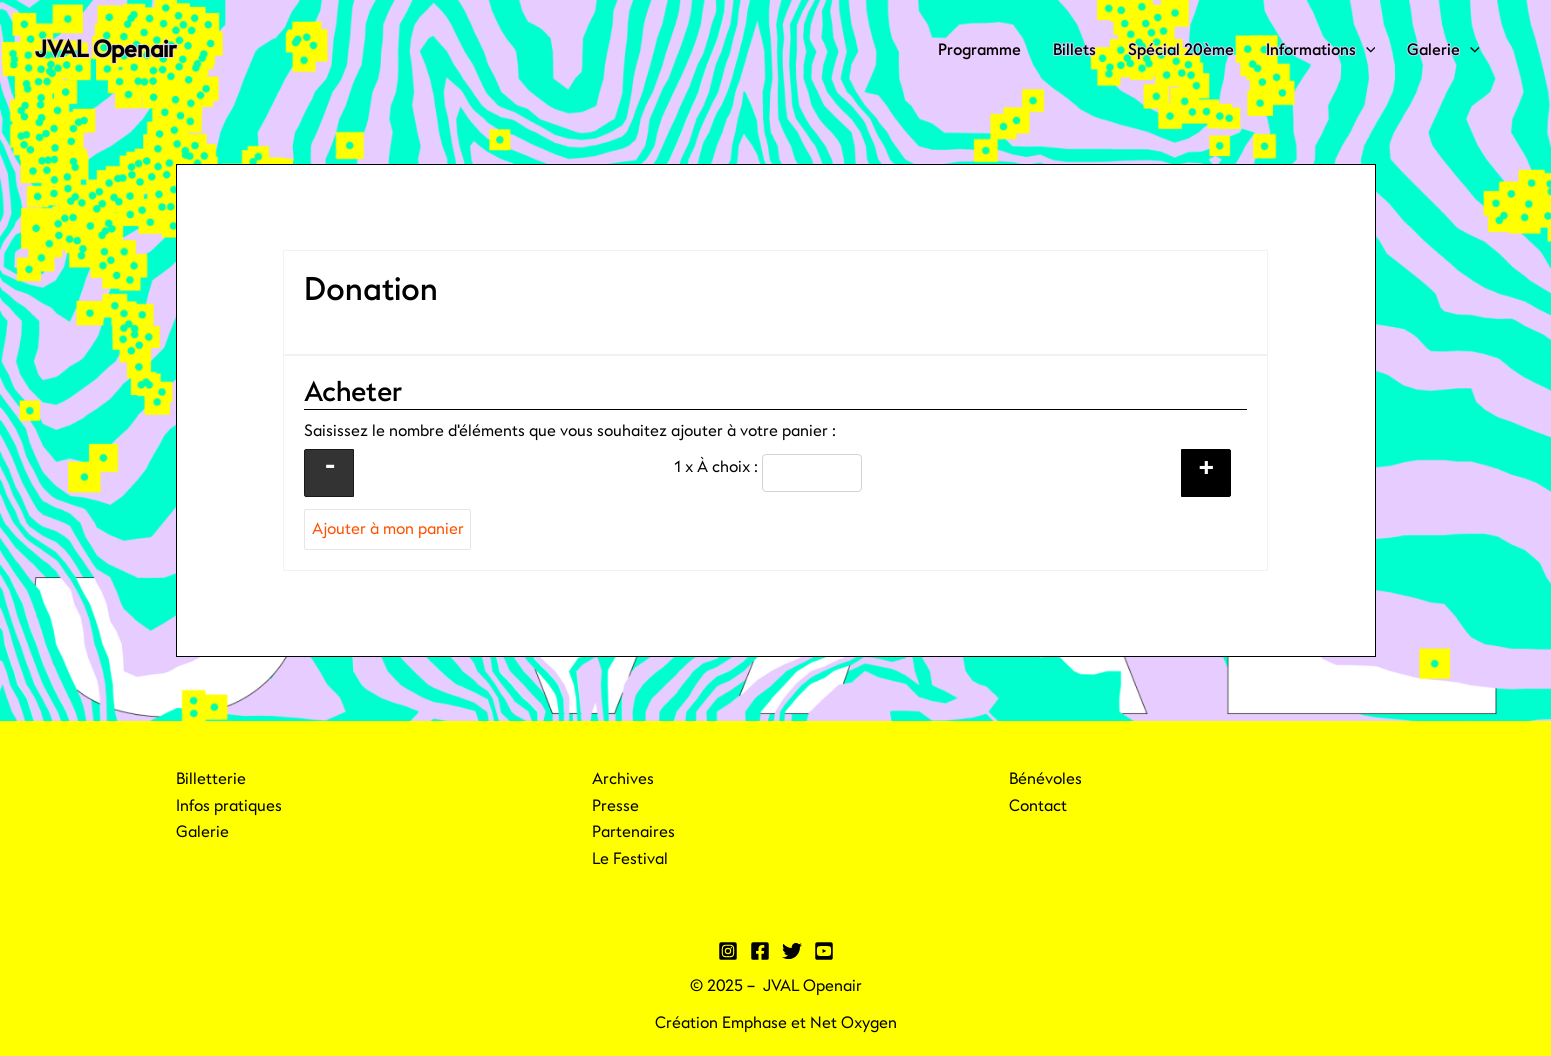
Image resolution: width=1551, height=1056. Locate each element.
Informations (1321, 50)
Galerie (1443, 50)
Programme (979, 50)
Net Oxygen (853, 1023)
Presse (615, 806)
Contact (1038, 806)
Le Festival (630, 859)
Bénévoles (1045, 779)
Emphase (754, 1023)
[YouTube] (824, 951)
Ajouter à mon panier (388, 529)
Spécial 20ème (1181, 50)
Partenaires (633, 832)
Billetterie (211, 779)
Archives (623, 779)
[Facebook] (760, 951)
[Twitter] (792, 951)
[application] (1366, 50)
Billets (1074, 50)
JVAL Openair (105, 49)
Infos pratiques (229, 806)
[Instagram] (728, 951)
